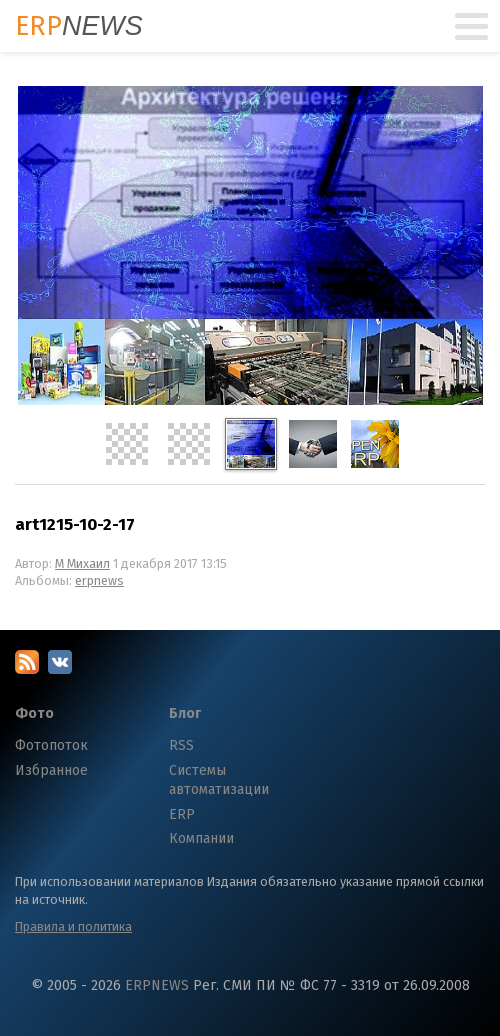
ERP (182, 814)
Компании (201, 838)
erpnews (99, 580)
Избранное (51, 770)
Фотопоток (51, 745)
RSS (181, 745)
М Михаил (82, 563)
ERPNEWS (157, 985)
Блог (185, 713)
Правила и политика (73, 926)
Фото (34, 713)
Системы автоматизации (219, 780)
